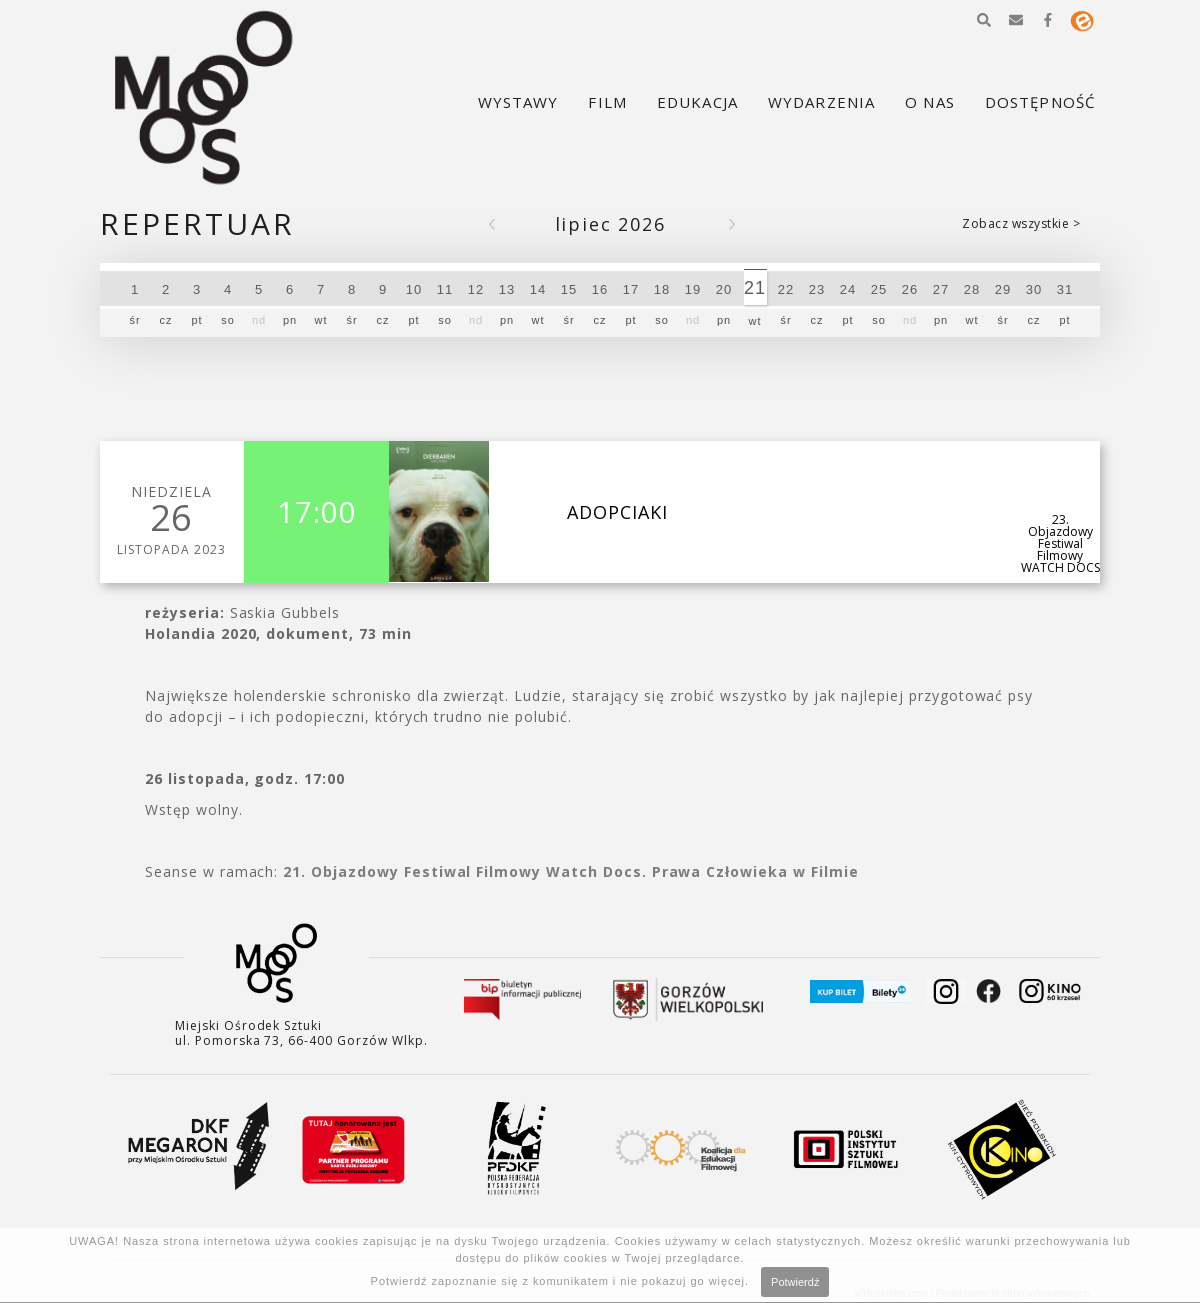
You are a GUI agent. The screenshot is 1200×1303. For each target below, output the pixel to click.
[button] (984, 20)
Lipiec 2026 (610, 224)
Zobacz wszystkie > (1021, 223)
